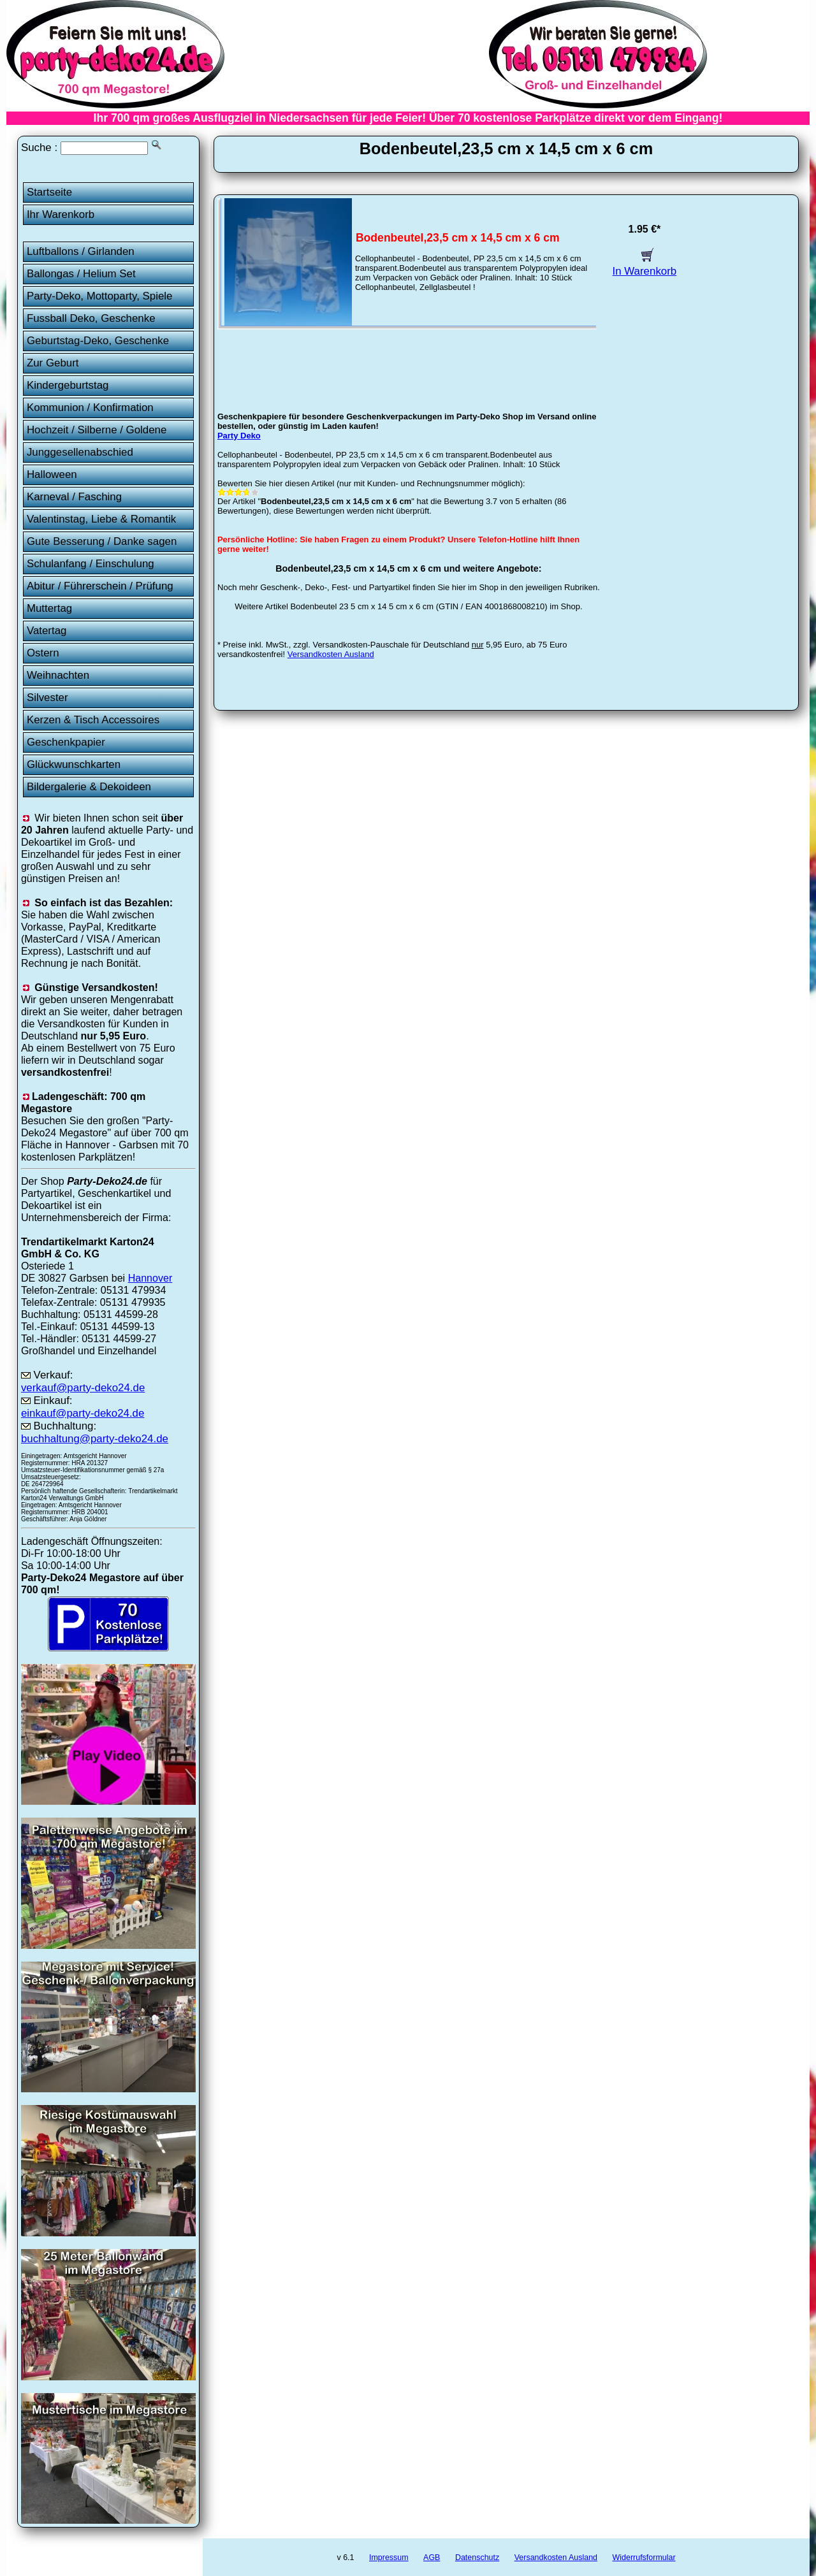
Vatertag (47, 631)
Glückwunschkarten (73, 764)
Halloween (52, 474)
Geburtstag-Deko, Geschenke (98, 341)
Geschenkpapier (66, 742)
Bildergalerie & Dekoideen (89, 787)
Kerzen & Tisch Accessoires (93, 720)
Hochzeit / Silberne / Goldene (97, 430)
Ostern (43, 653)
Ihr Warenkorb (60, 214)
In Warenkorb (645, 264)
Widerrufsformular (643, 2557)
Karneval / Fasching (74, 497)
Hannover (150, 1278)
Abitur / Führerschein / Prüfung (100, 586)
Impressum (389, 2557)
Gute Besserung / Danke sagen (102, 541)
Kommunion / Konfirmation (90, 408)
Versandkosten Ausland (331, 654)
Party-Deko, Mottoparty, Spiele (100, 296)
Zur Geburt (53, 363)
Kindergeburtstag (68, 385)
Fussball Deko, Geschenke (91, 318)
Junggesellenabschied (80, 452)
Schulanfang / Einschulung (90, 564)
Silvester (47, 697)
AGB (431, 2557)
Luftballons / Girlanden (81, 251)
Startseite (49, 192)
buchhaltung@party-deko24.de (94, 1439)
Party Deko (239, 435)
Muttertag (49, 608)
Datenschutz (477, 2557)
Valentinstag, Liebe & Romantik (101, 519)
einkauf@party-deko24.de (83, 1413)
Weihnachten (58, 675)
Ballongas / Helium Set (81, 274)
